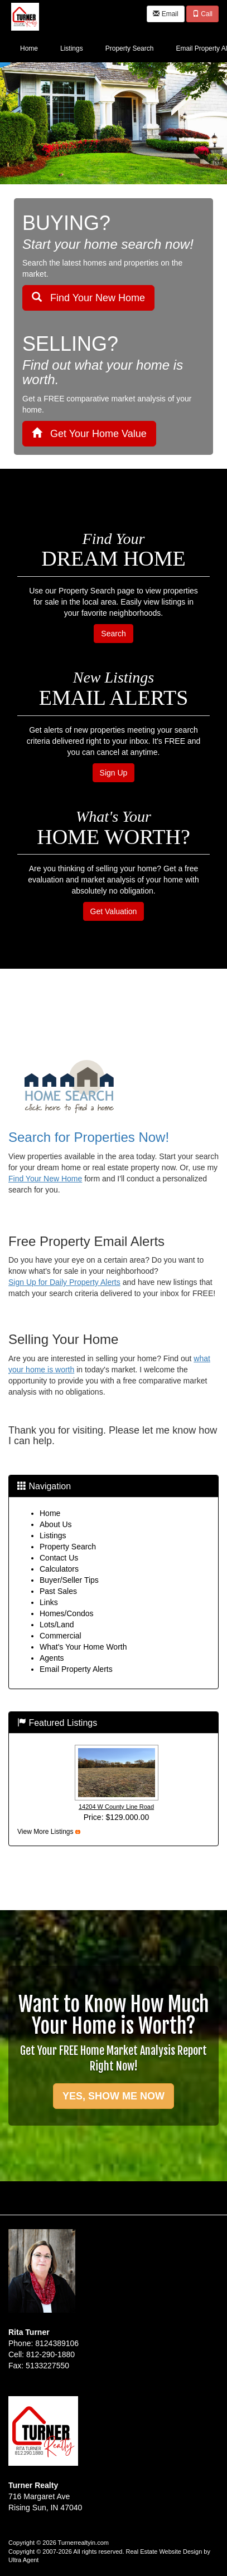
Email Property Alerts (76, 1669)
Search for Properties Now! (88, 1137)
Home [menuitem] (29, 48)
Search (113, 633)
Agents (52, 1657)
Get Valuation (113, 911)
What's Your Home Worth (83, 1646)
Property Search (68, 1546)
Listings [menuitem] (71, 48)
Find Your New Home (88, 297)
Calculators (59, 1568)
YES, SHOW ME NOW (113, 2096)
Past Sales (58, 1591)
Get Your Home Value (89, 433)
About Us (56, 1524)
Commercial (60, 1635)
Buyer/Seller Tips (69, 1580)
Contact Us (59, 1557)
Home (50, 1513)
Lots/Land (57, 1624)
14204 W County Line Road (116, 1806)
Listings (53, 1535)
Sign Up (114, 772)
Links (49, 1602)
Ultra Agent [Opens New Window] (23, 2560)
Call (202, 14)
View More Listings (45, 1832)
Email (165, 14)
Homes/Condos (67, 1613)
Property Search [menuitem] (129, 48)
